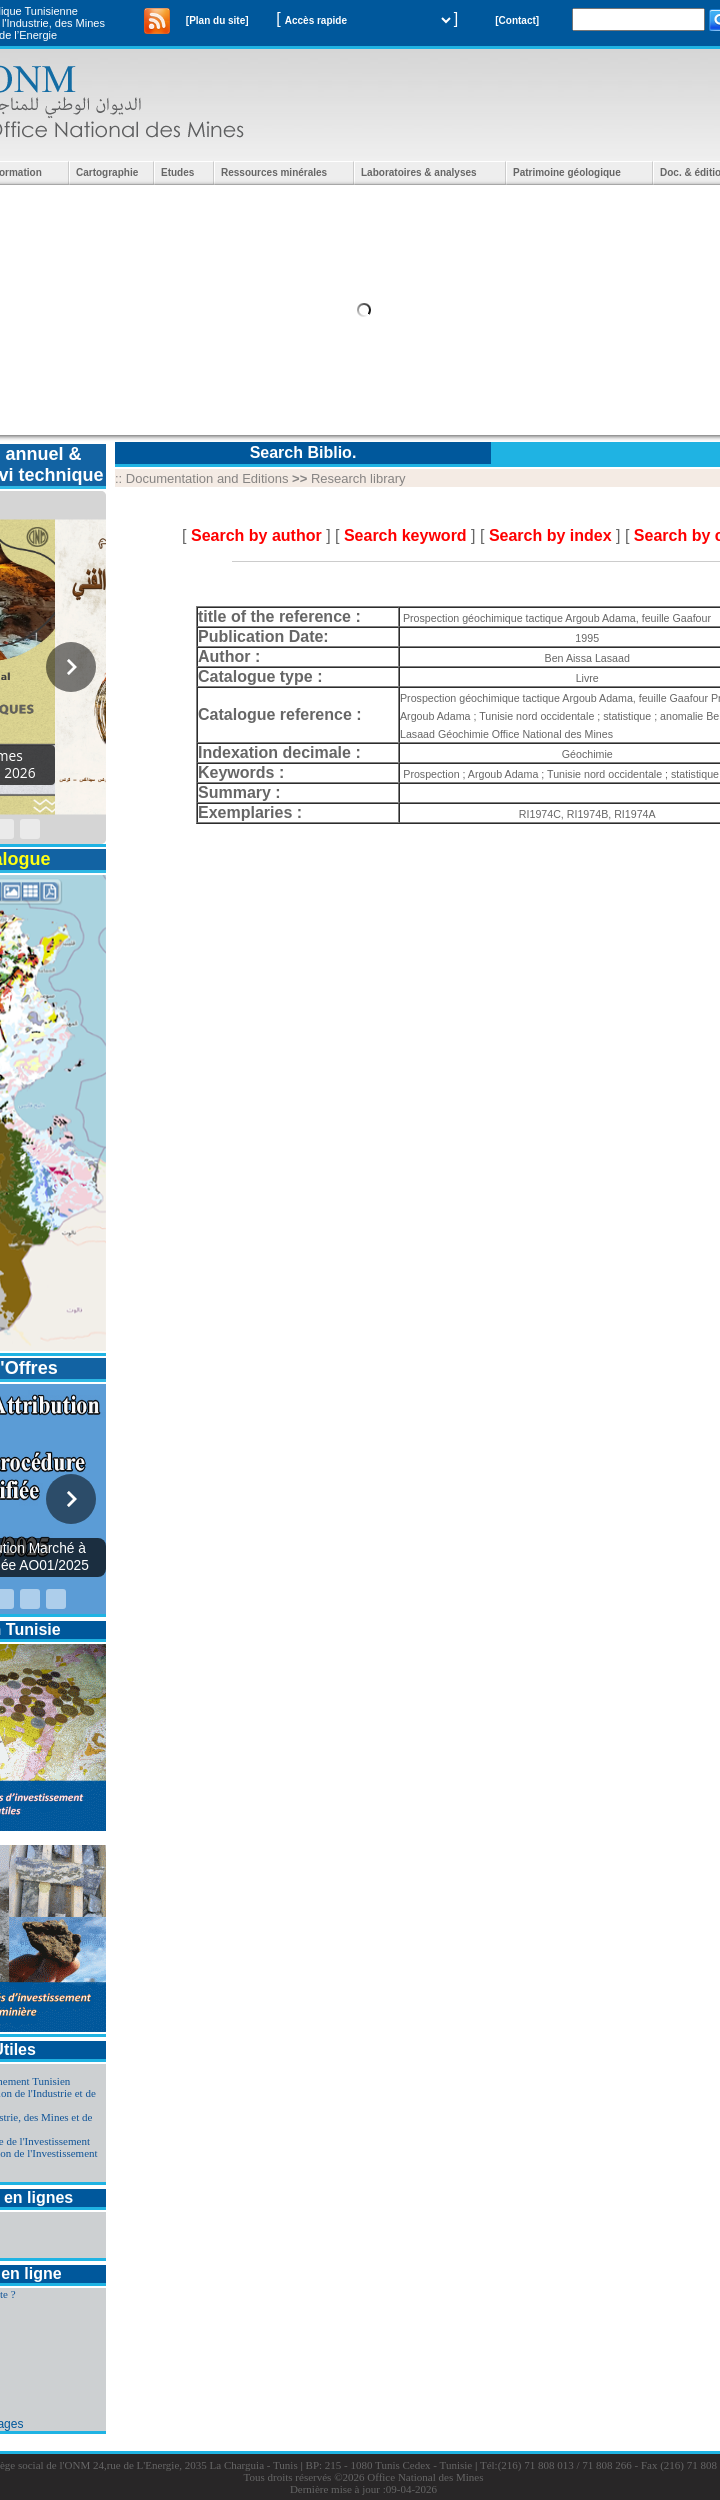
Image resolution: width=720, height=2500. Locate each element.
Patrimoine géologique (567, 172)
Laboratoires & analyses (419, 172)
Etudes (177, 172)
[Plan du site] (217, 20)
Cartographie (107, 172)
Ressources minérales (274, 172)
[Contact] (517, 20)
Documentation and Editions (207, 478)
